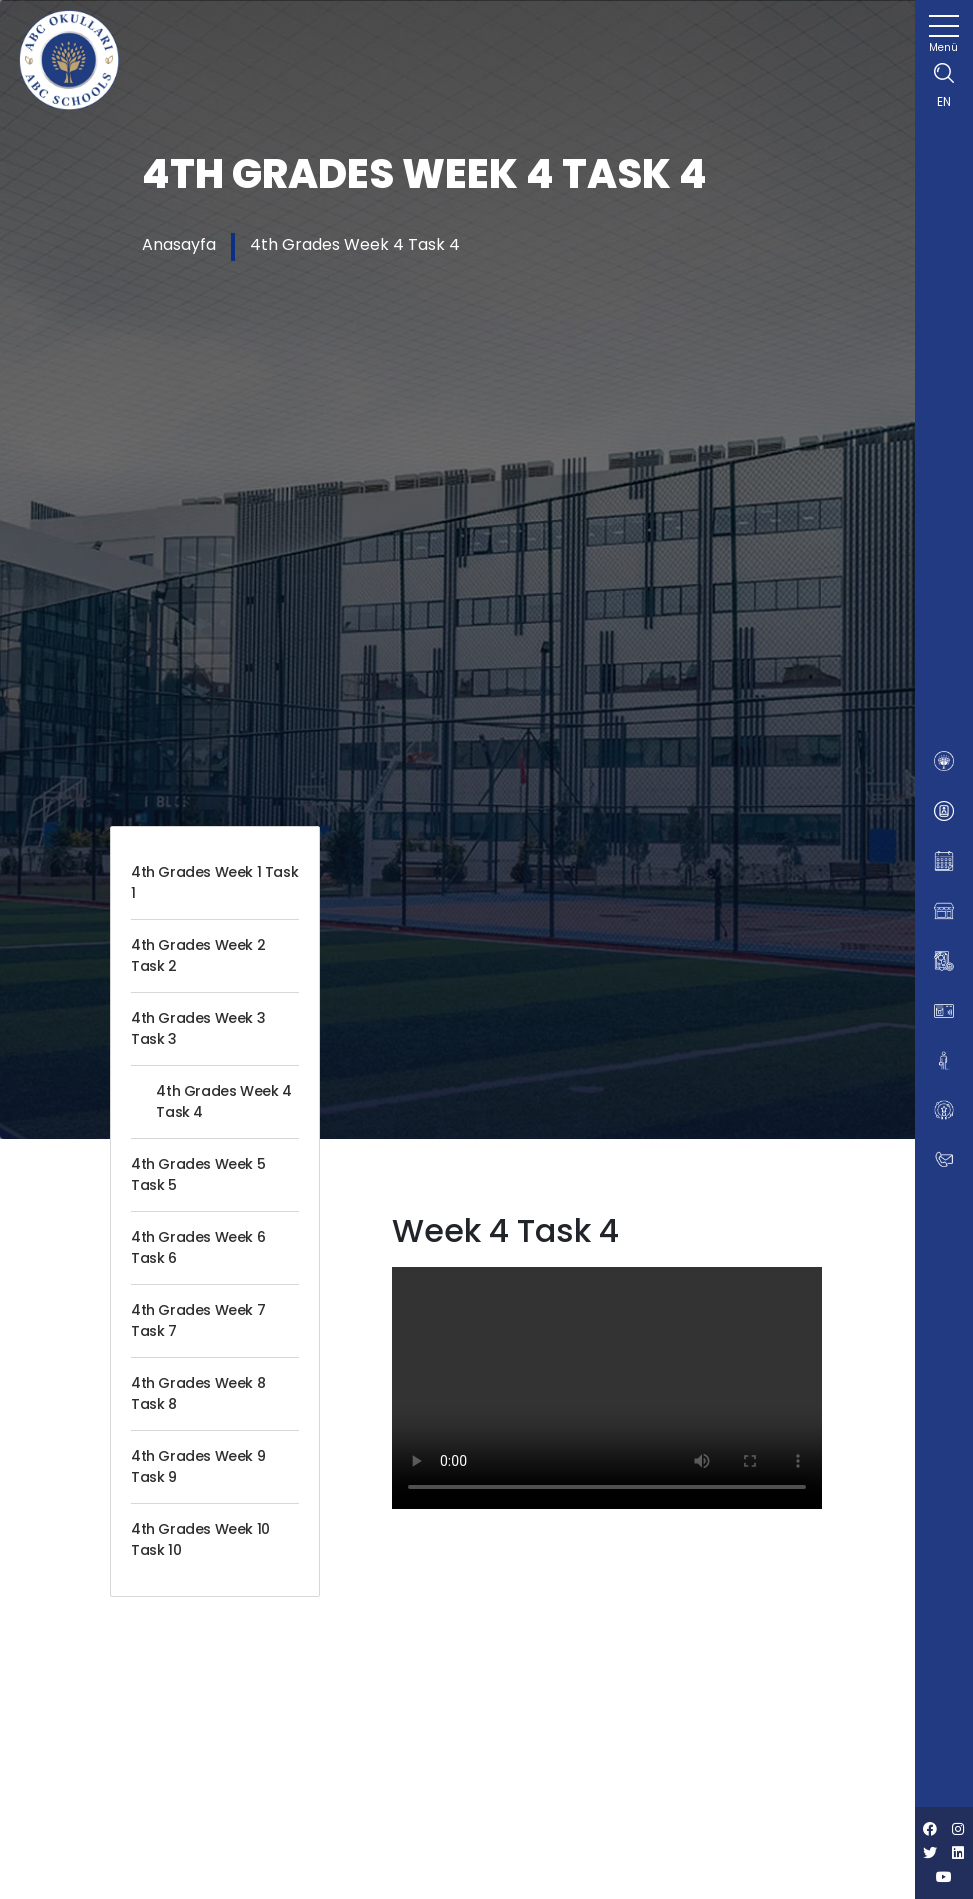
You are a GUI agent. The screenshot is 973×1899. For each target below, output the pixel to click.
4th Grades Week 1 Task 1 (214, 882)
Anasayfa (179, 244)
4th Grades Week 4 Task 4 (355, 244)
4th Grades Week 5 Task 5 (198, 1174)
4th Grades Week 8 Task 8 (198, 1393)
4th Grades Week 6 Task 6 (198, 1247)
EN (944, 101)
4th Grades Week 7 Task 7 (198, 1320)
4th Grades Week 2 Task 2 (198, 955)
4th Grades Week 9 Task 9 (198, 1466)
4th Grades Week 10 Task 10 (200, 1539)
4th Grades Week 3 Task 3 (198, 1028)
